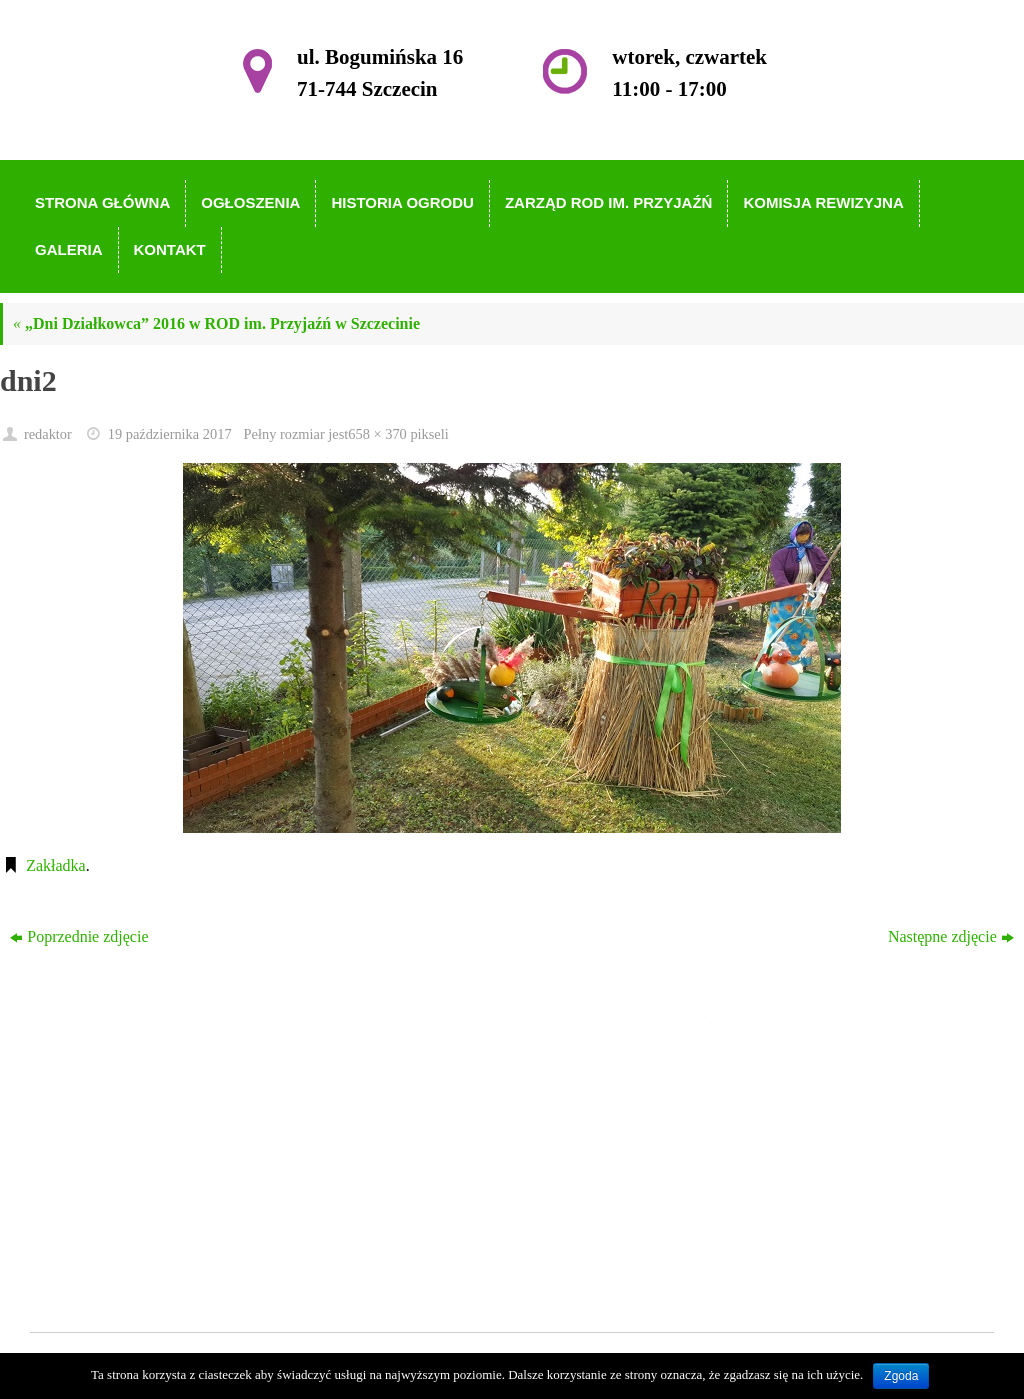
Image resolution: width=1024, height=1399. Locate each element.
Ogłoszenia (443, 1109)
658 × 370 (377, 434)
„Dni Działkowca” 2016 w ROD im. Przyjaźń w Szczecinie (216, 323)
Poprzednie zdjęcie (79, 936)
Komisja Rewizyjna (470, 1195)
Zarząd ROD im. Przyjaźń (490, 1166)
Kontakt (433, 1253)
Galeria (430, 1224)
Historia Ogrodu (459, 1138)
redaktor (48, 434)
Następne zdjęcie (951, 936)
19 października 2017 (170, 434)
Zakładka (56, 865)
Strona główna (453, 1080)
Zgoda (901, 1376)
